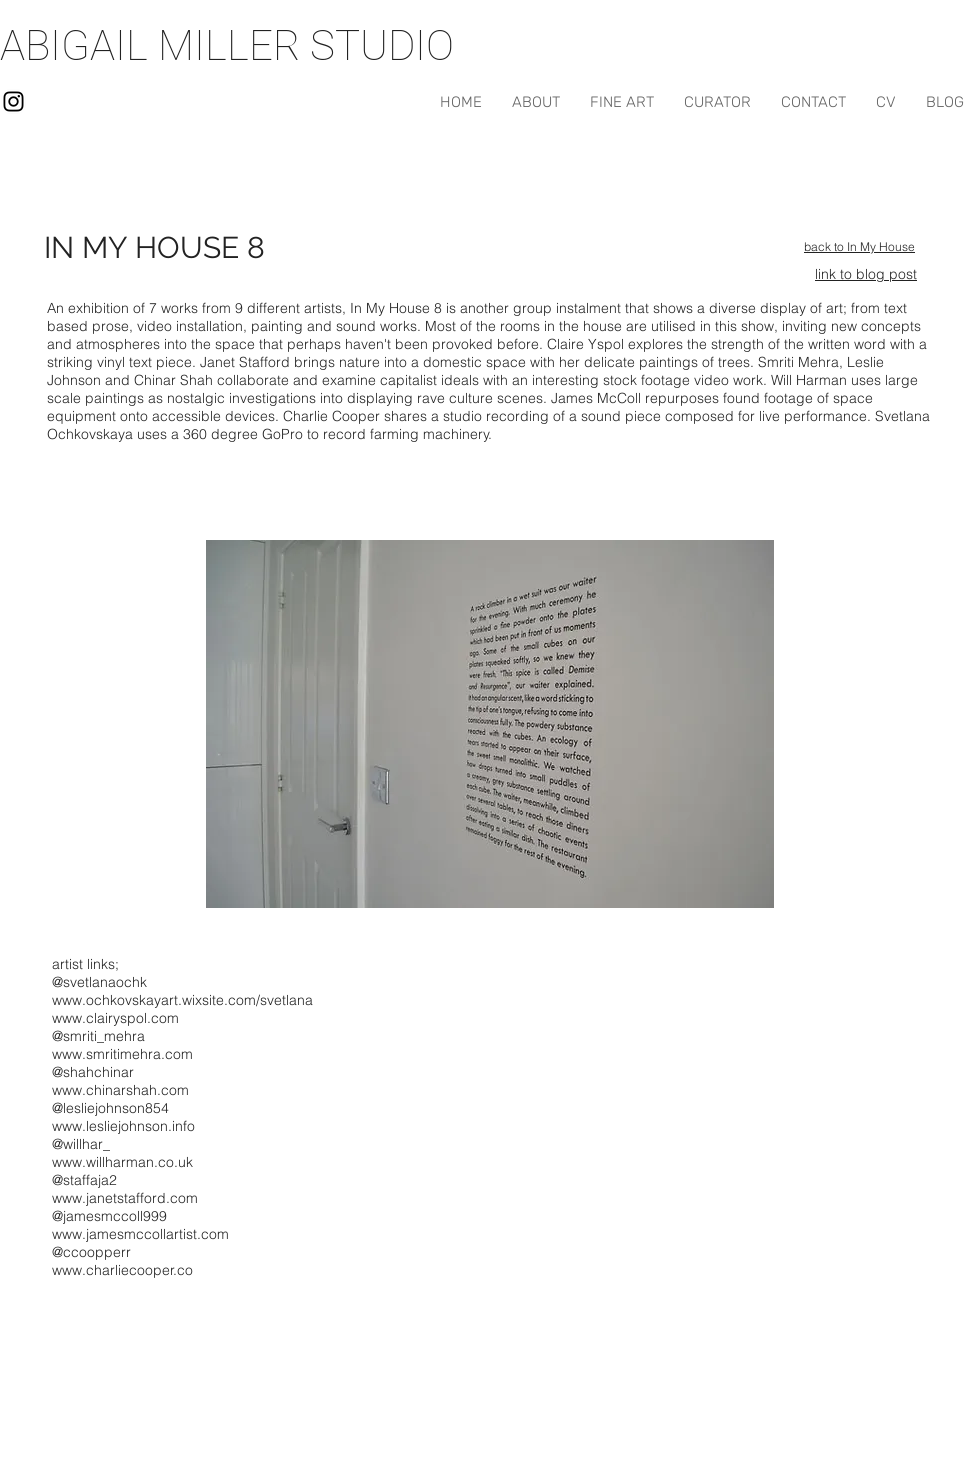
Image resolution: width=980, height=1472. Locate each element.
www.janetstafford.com (125, 1198)
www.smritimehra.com (122, 1054)
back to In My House (859, 246)
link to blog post (866, 274)
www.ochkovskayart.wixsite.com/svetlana (182, 1000)
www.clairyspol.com (115, 1018)
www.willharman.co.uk (122, 1162)
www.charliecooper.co (122, 1270)
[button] (490, 724)
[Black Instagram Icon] (13, 101)
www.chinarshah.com (120, 1090)
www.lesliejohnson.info (123, 1126)
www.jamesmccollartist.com (140, 1234)
